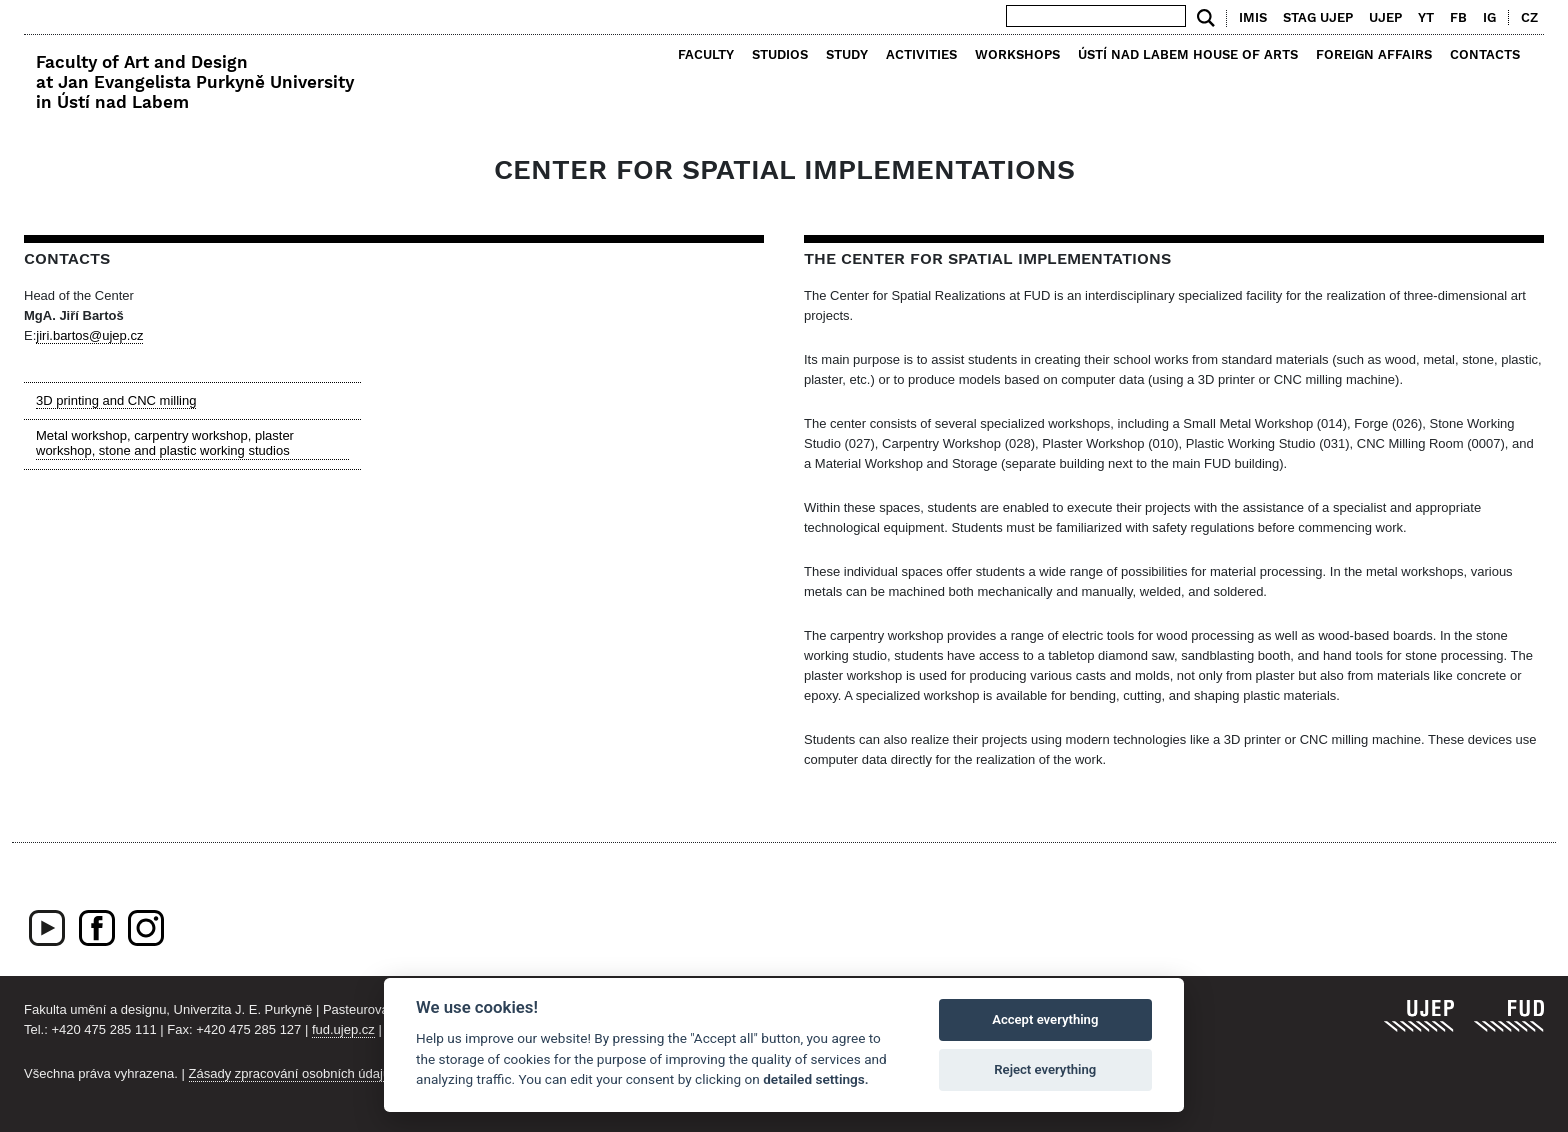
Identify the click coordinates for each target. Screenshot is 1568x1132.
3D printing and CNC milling (116, 400)
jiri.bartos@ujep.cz (89, 335)
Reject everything (1045, 1069)
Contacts (1485, 54)
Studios (780, 54)
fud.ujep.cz (343, 1029)
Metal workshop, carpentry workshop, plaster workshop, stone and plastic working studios (165, 443)
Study (847, 54)
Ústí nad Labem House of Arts (1188, 54)
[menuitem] (1525, 18)
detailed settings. (815, 1079)
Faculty (706, 54)
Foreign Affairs (1374, 54)
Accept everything (1045, 1019)
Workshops (1017, 54)
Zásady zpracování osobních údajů (290, 1073)
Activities (921, 54)
